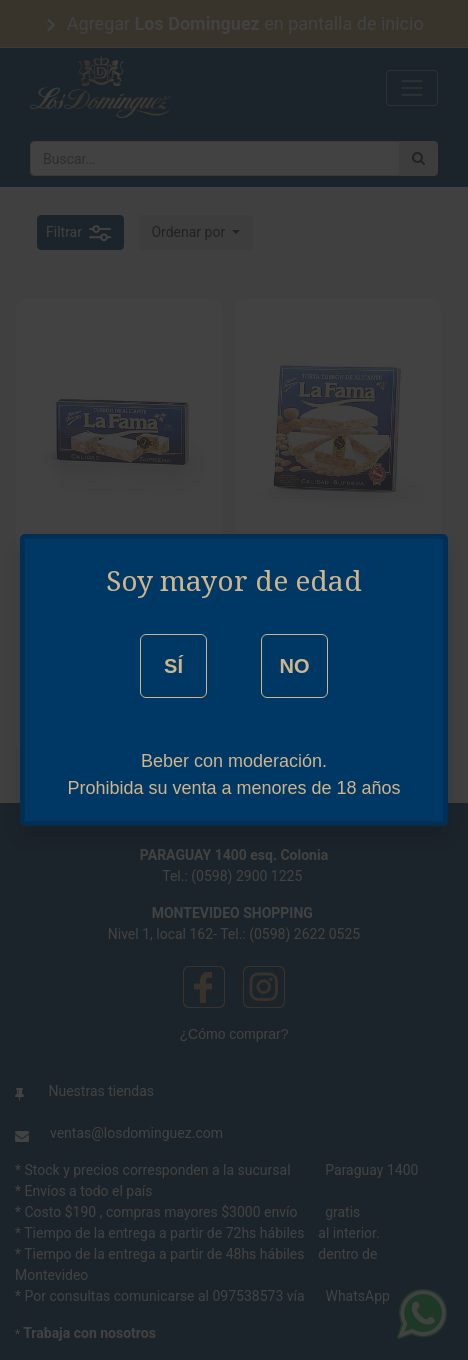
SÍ (173, 666)
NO (294, 666)
